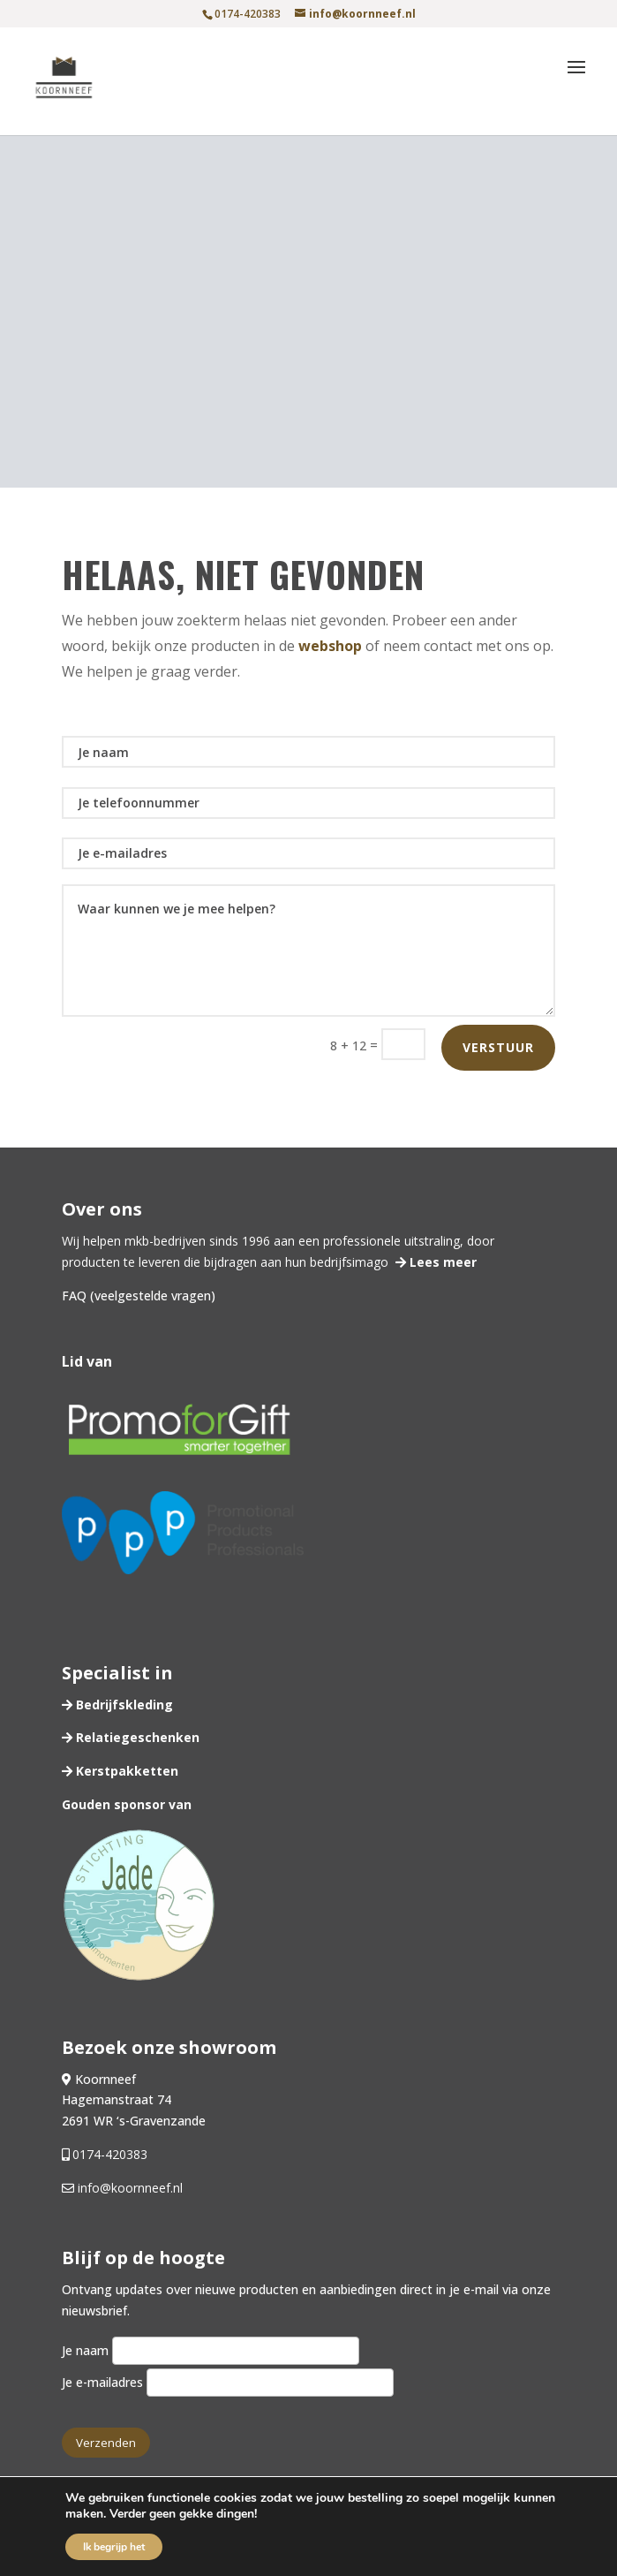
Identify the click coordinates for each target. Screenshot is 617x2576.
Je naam (210, 2350)
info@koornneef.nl (128, 2187)
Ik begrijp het (114, 2547)
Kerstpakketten (125, 1770)
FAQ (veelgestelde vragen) (138, 1295)
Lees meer (441, 1262)
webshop (330, 645)
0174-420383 (109, 2154)
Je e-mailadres (228, 2382)
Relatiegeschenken (135, 1737)
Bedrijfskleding (122, 1704)
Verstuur (498, 1047)
